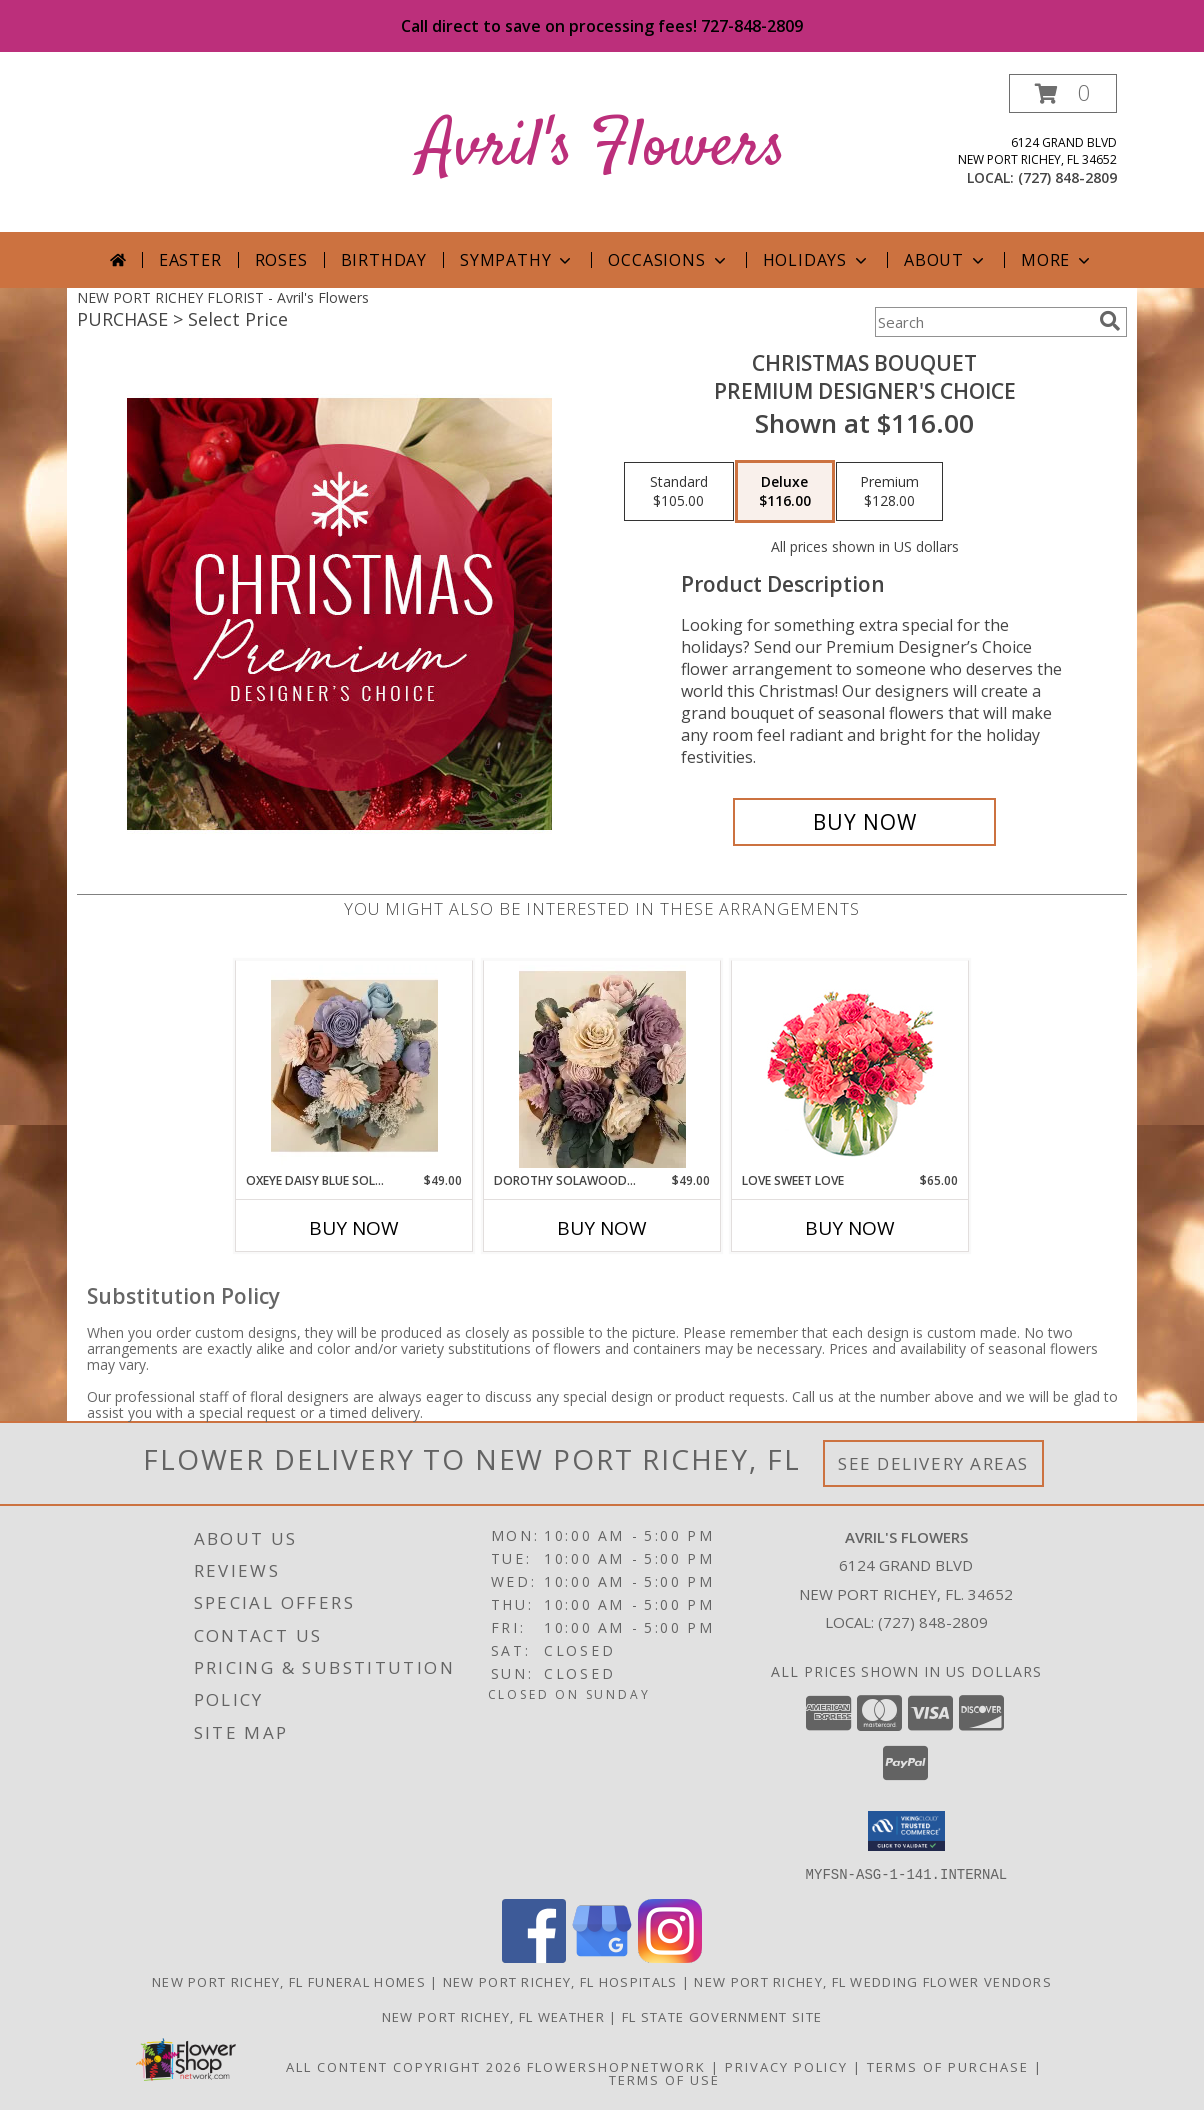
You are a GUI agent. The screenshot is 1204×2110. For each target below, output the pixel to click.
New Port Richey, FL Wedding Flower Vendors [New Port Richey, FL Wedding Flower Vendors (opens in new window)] (873, 1981)
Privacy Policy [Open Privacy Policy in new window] (786, 2066)
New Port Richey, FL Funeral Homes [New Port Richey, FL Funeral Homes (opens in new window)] (289, 1981)
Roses (281, 260)
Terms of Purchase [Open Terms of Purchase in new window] (948, 2066)
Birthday (384, 260)
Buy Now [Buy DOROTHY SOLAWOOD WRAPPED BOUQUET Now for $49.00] (602, 1228)
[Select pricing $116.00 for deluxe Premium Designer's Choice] (785, 492)
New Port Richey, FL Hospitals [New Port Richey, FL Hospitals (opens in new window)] (560, 1981)
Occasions (668, 260)
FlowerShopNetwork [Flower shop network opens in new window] (616, 2066)
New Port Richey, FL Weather (493, 2016)
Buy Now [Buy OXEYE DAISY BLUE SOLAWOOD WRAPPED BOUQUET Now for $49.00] (354, 1228)
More (1057, 260)
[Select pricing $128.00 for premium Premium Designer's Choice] (889, 492)
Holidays (817, 260)
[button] (1063, 93)
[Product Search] (983, 322)
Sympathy (517, 260)
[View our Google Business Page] (602, 1956)
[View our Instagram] (670, 1956)
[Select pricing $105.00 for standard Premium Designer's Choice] (679, 492)
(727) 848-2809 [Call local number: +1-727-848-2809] (1067, 177)
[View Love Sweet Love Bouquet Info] (850, 1066)
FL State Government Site (722, 2016)
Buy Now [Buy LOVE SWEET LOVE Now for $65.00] (850, 1228)
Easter (190, 260)
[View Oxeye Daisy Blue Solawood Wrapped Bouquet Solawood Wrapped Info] (354, 1066)
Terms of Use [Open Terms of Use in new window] (664, 2079)
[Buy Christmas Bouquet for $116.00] (864, 822)
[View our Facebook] (534, 1956)
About (946, 260)
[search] (1110, 321)
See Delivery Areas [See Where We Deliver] (933, 1463)
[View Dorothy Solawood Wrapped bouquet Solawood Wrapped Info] (602, 1066)
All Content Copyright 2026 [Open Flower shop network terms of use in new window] (404, 2066)
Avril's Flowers (602, 148)
